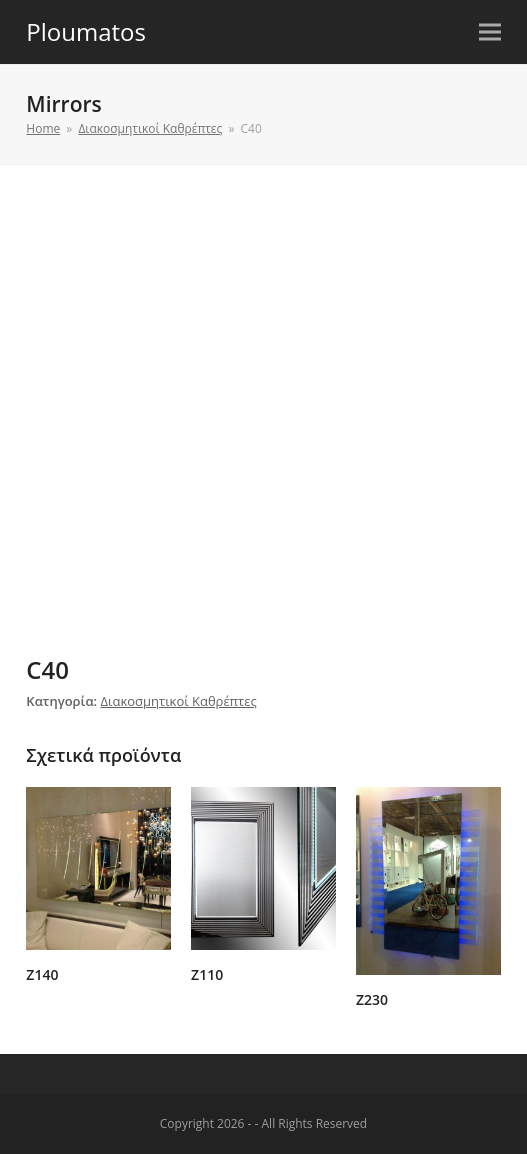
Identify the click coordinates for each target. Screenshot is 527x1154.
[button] (490, 32)
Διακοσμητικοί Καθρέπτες (179, 701)
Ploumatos (86, 31)
